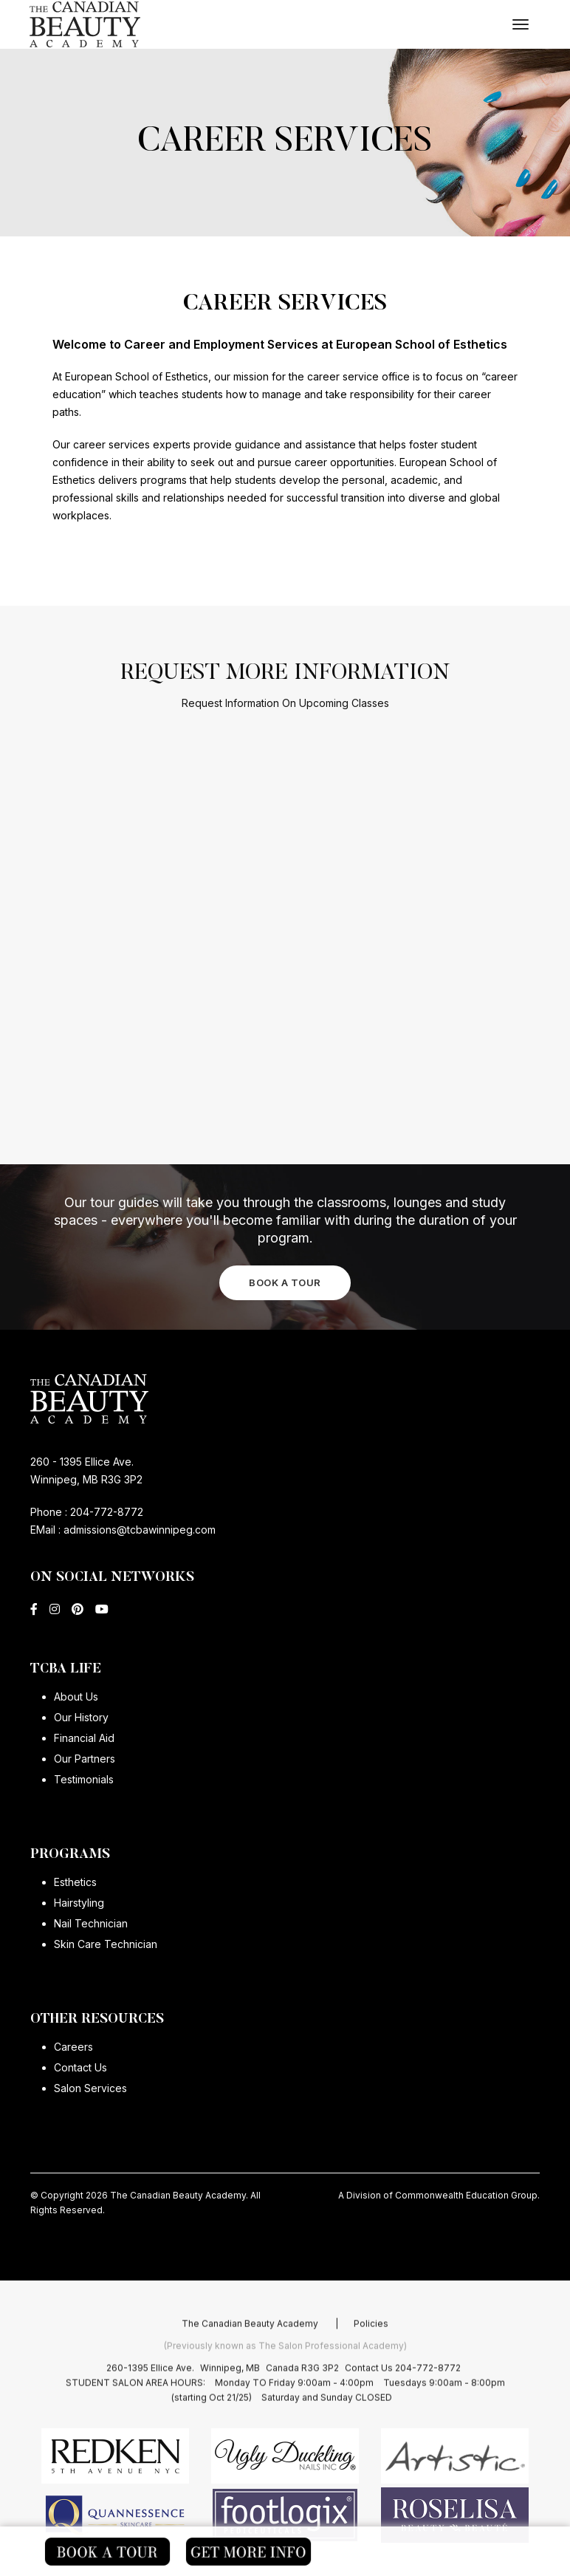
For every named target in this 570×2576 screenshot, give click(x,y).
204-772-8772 (106, 1512)
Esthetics (75, 1882)
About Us (76, 1696)
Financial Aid (84, 1738)
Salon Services (90, 2088)
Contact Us (80, 2067)
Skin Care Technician (105, 1944)
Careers (73, 2046)
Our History (81, 1717)
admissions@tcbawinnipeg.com (138, 1529)
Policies (371, 2357)
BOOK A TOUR (285, 1282)
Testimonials (84, 1779)
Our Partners (84, 1758)
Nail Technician (91, 1923)
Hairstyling (79, 1902)
